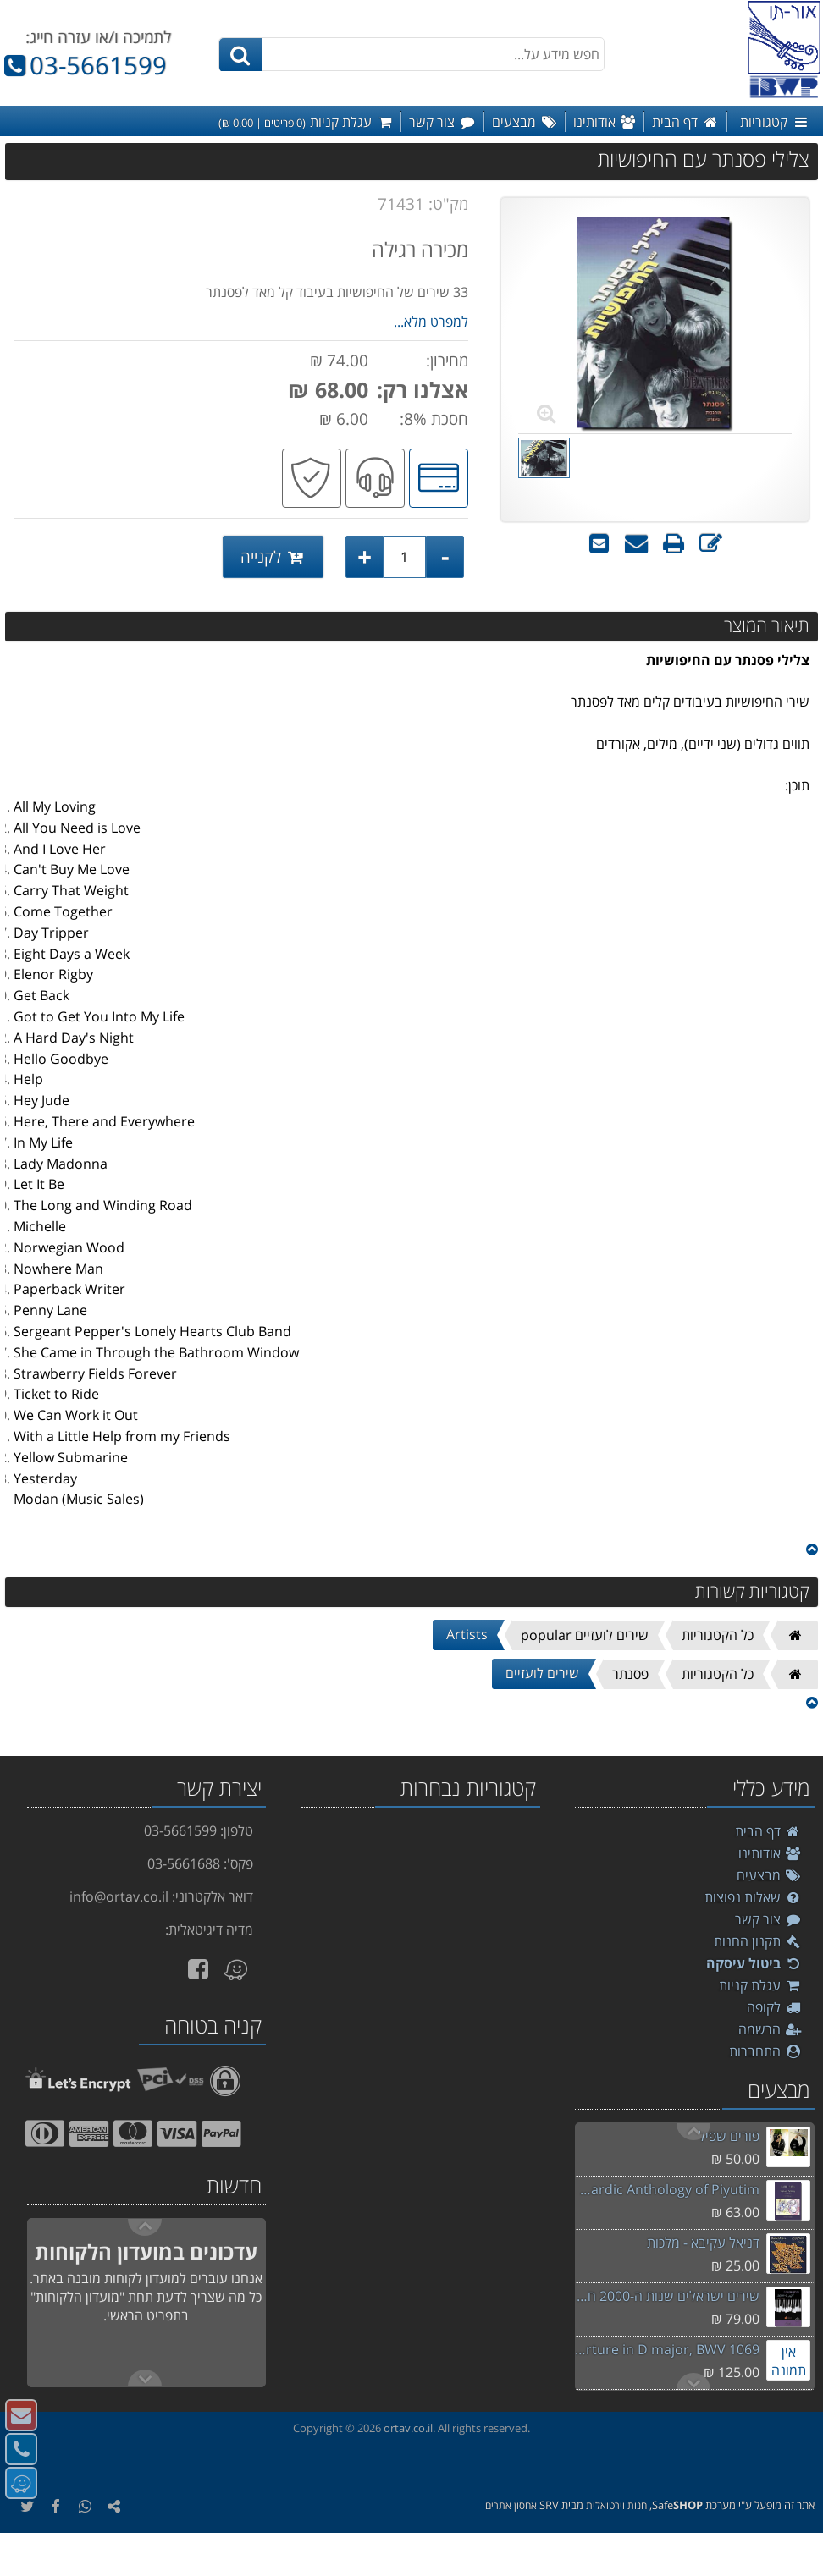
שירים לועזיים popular (585, 1635)
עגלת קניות (760, 1985)
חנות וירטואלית (616, 2505)
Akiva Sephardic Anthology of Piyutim (666, 2189)
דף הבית (768, 1831)
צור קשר (768, 1919)
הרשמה (770, 2029)
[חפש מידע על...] (411, 54)
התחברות (765, 2051)
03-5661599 (83, 64)
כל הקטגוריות (718, 1635)
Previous (693, 2381)
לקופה (774, 2007)
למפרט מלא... (431, 321)
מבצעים (769, 1875)
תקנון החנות (758, 1941)
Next (693, 2131)
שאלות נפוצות (753, 1897)
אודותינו (770, 1853)
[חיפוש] (240, 55)
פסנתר (630, 1674)
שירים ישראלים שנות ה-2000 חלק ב (666, 2296)
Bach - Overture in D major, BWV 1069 (666, 2349)
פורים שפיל (729, 2136)
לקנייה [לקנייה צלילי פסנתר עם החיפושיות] (273, 556)
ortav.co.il (408, 2428)
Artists (467, 1634)
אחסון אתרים (511, 2505)
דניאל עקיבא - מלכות (703, 2242)
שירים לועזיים (542, 1673)
